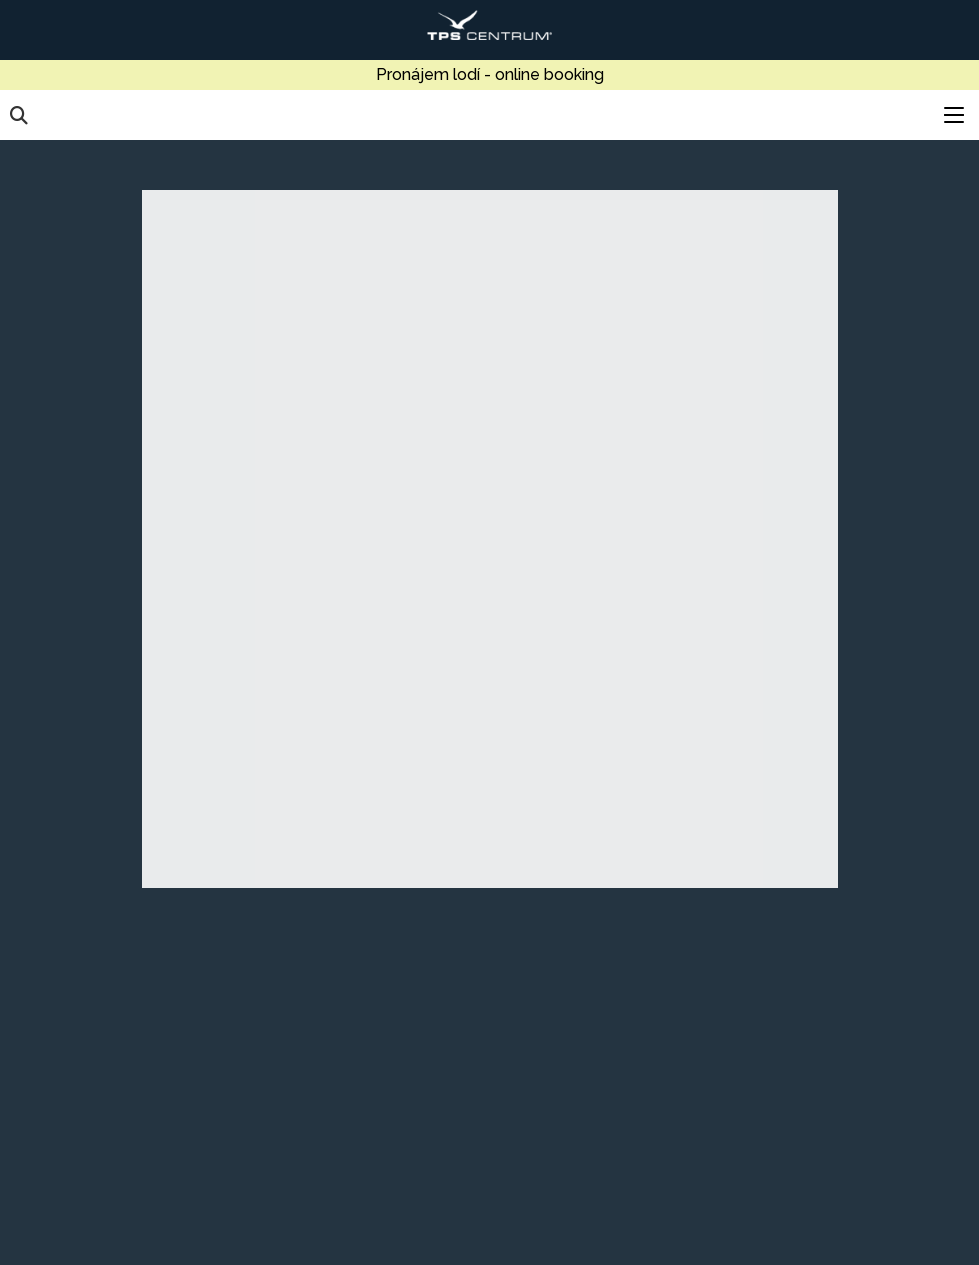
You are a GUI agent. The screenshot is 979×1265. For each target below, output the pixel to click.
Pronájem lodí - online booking (490, 74)
